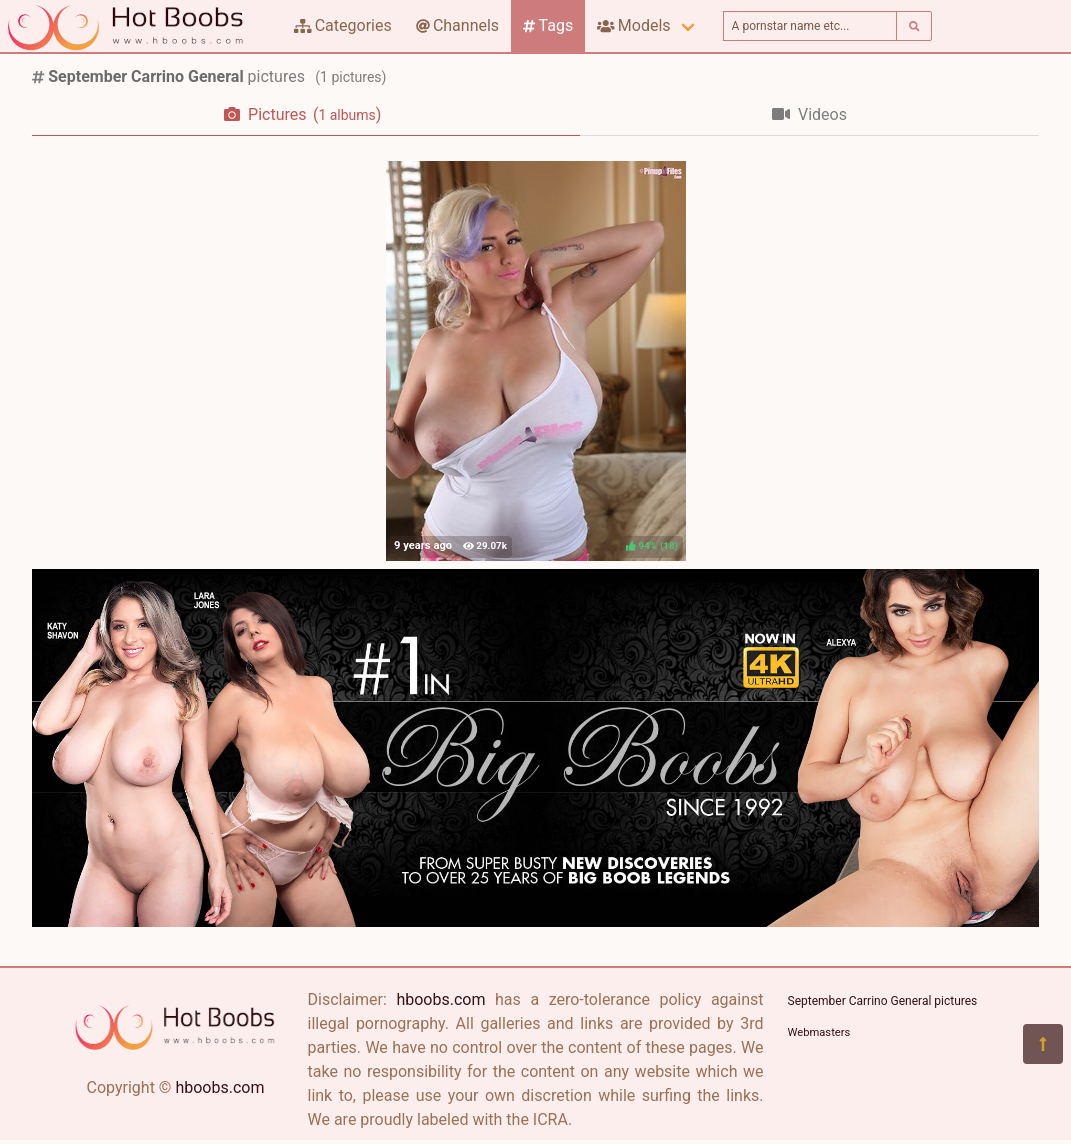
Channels (457, 25)
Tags (548, 25)
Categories (343, 25)
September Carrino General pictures (883, 1001)
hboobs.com (219, 1087)
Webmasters (819, 1032)
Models (633, 25)
